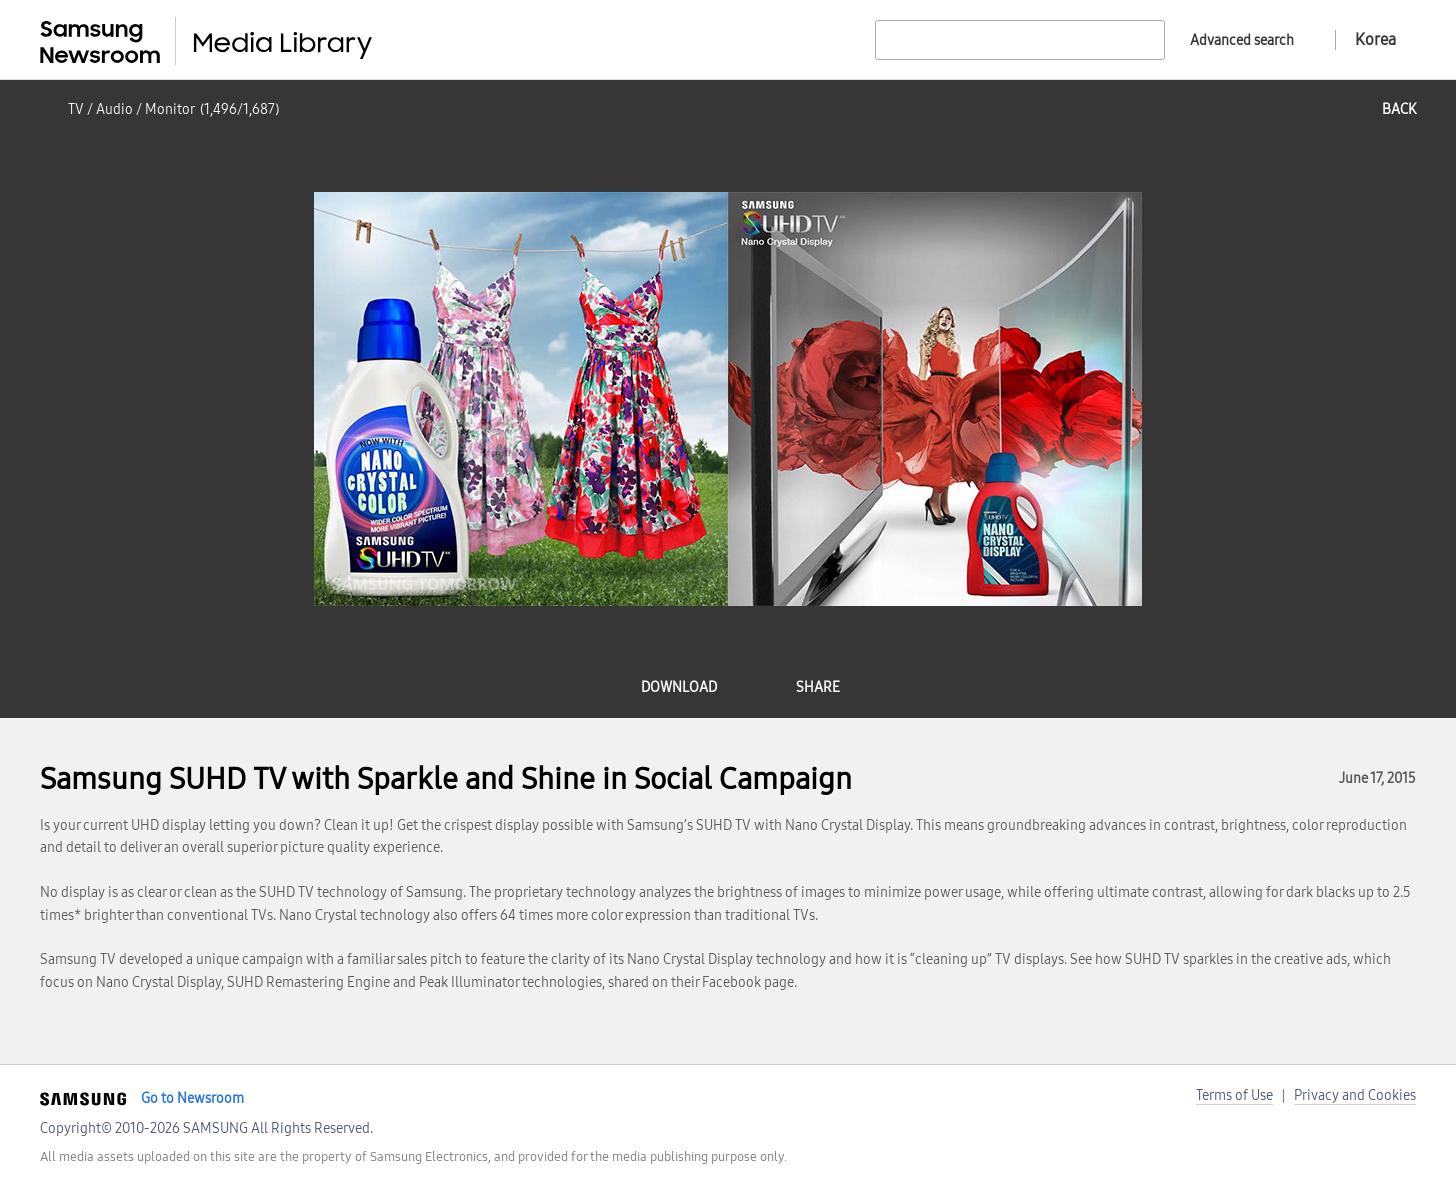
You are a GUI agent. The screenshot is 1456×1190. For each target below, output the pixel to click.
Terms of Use (1234, 1095)
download (679, 687)
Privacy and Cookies (1355, 1095)
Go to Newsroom (192, 1098)
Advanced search (1242, 40)
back (1399, 109)
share (818, 687)
